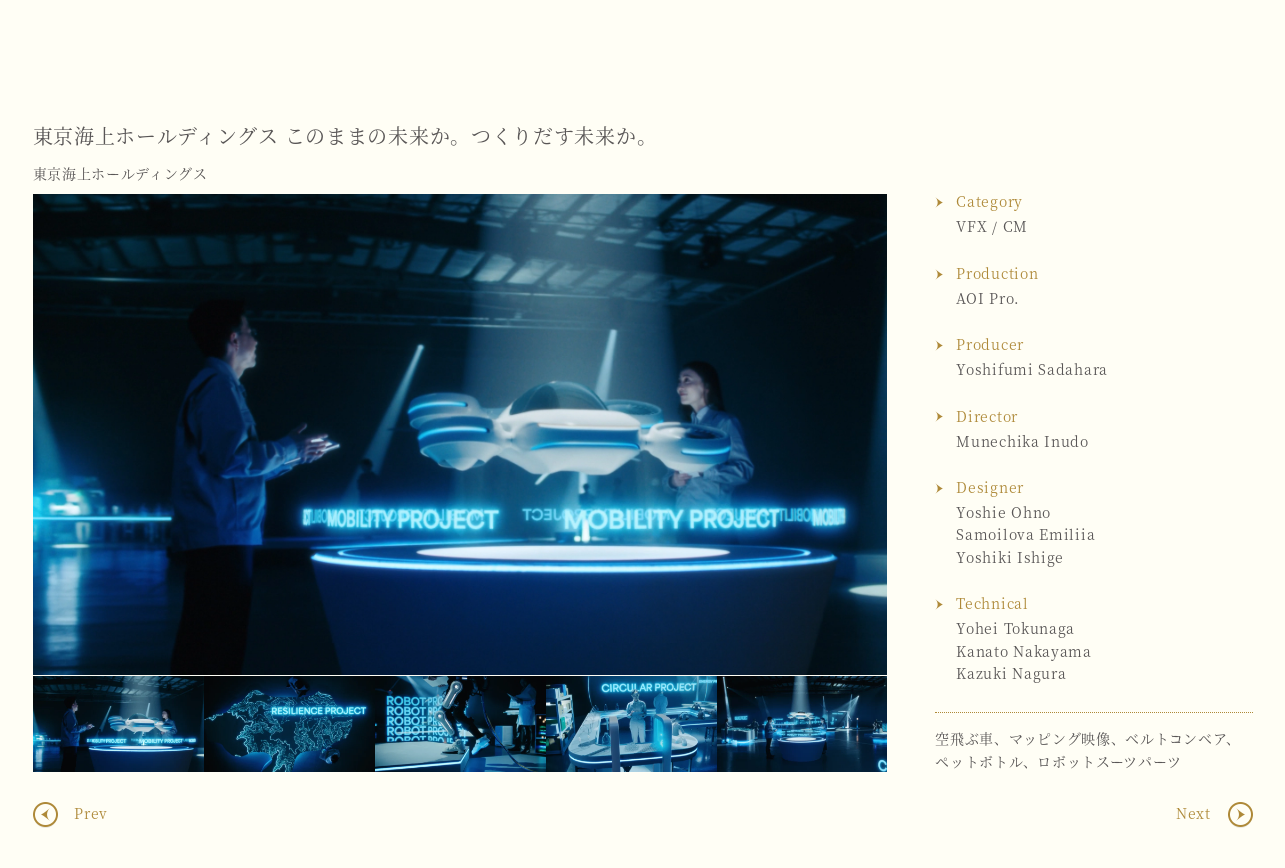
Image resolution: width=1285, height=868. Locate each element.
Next (852, 435)
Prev (89, 813)
